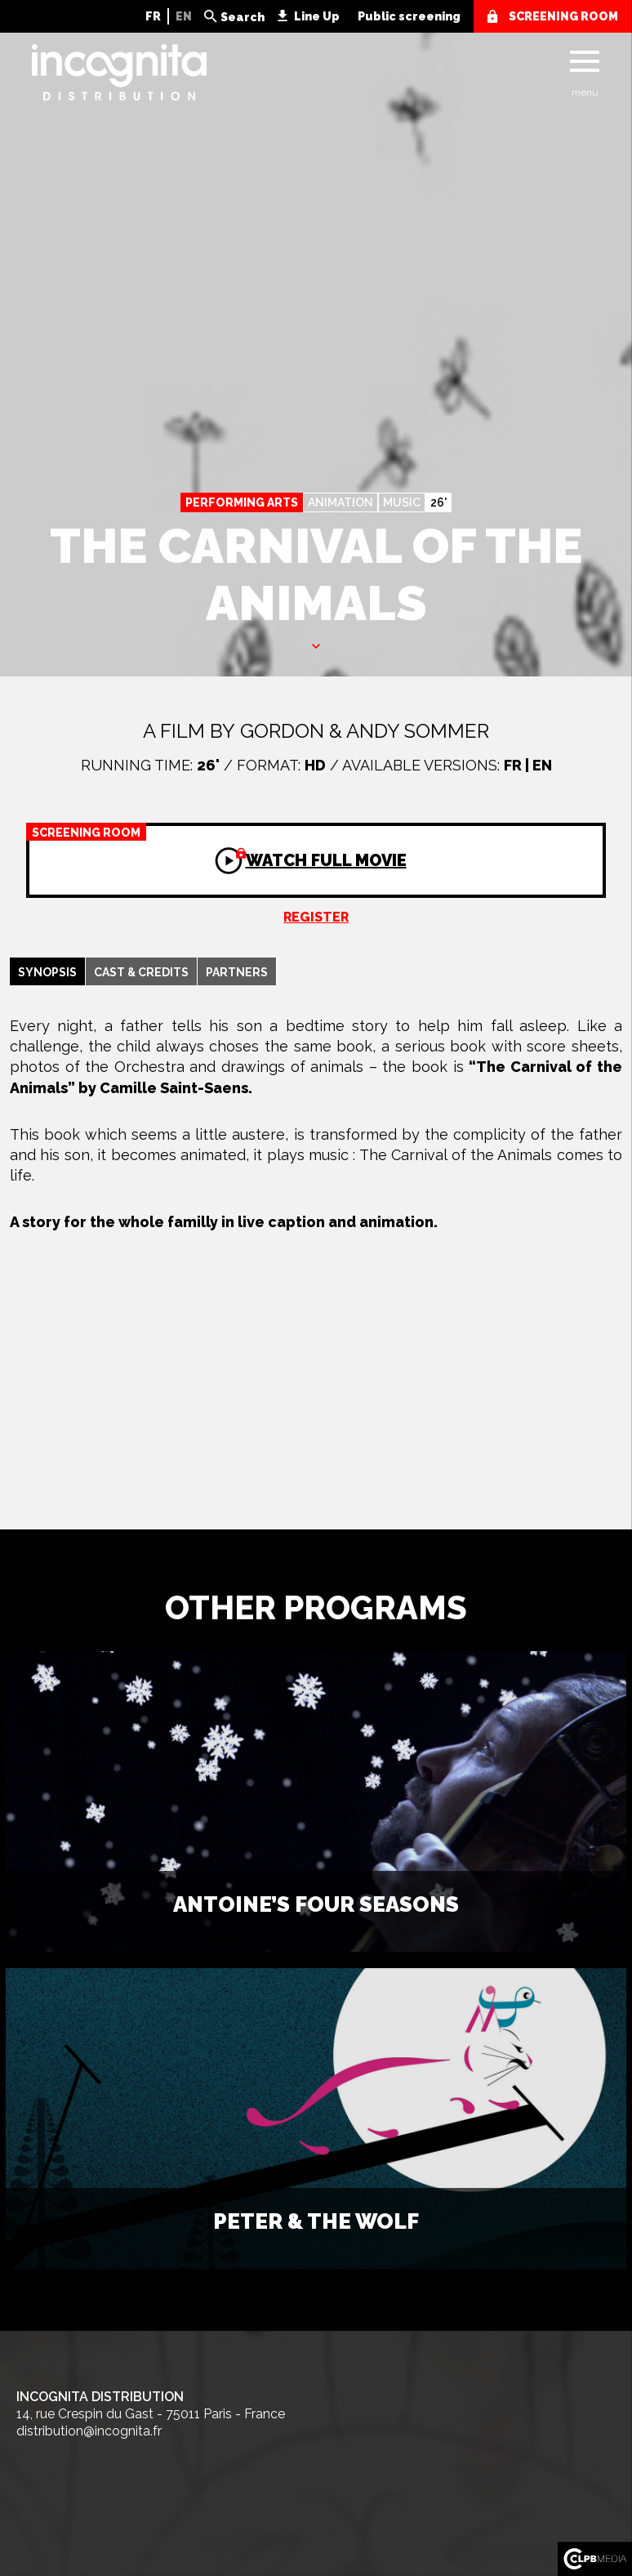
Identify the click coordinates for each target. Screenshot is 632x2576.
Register (316, 917)
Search (242, 17)
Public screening (409, 16)
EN (184, 16)
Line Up (317, 16)
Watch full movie (216, 846)
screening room (563, 16)
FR (153, 16)
